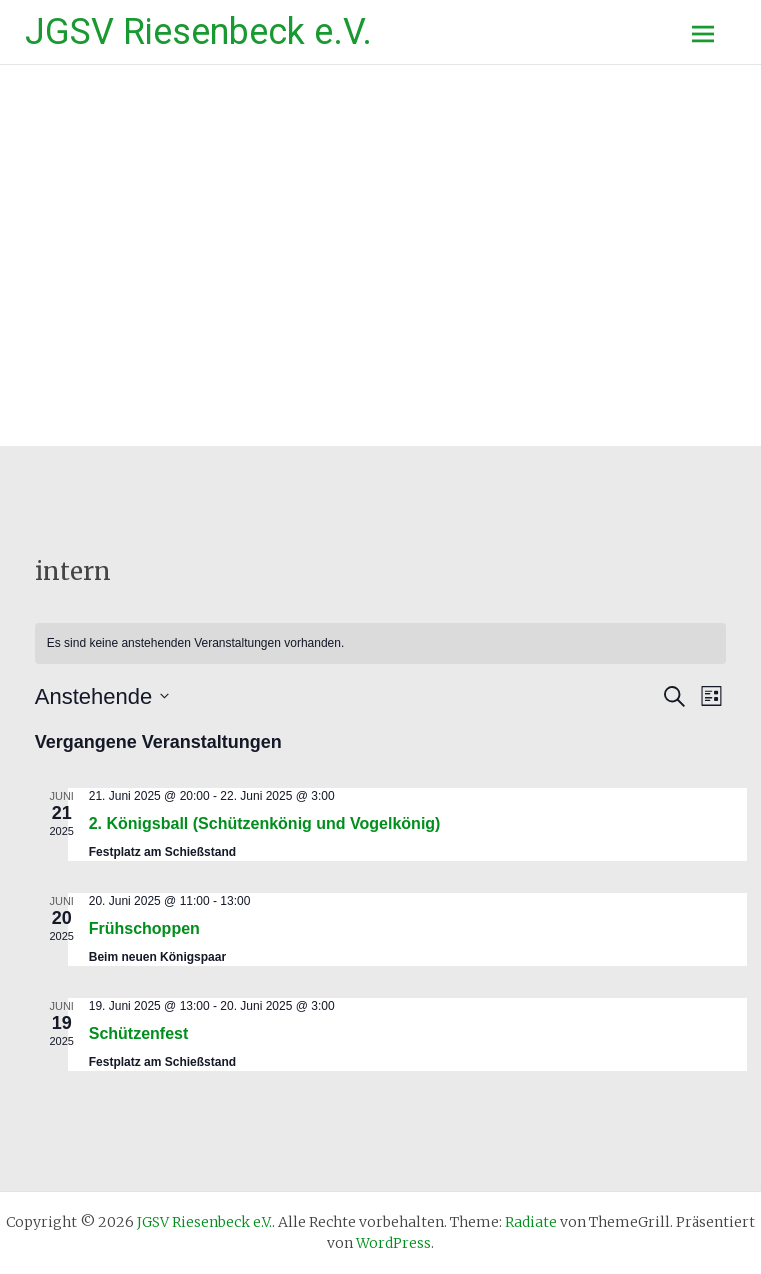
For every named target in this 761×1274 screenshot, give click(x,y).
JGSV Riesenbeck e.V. (198, 32)
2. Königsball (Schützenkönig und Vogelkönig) (265, 823)
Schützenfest (139, 1033)
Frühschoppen (144, 928)
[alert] (381, 643)
